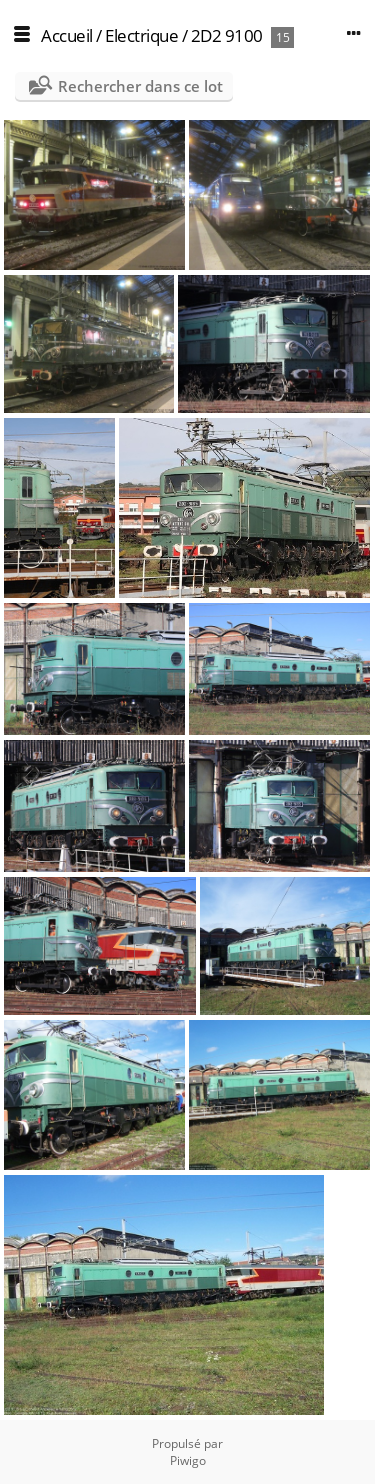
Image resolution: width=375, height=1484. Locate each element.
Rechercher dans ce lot (140, 86)
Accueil (67, 35)
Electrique (141, 35)
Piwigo (188, 1460)
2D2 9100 (227, 35)
